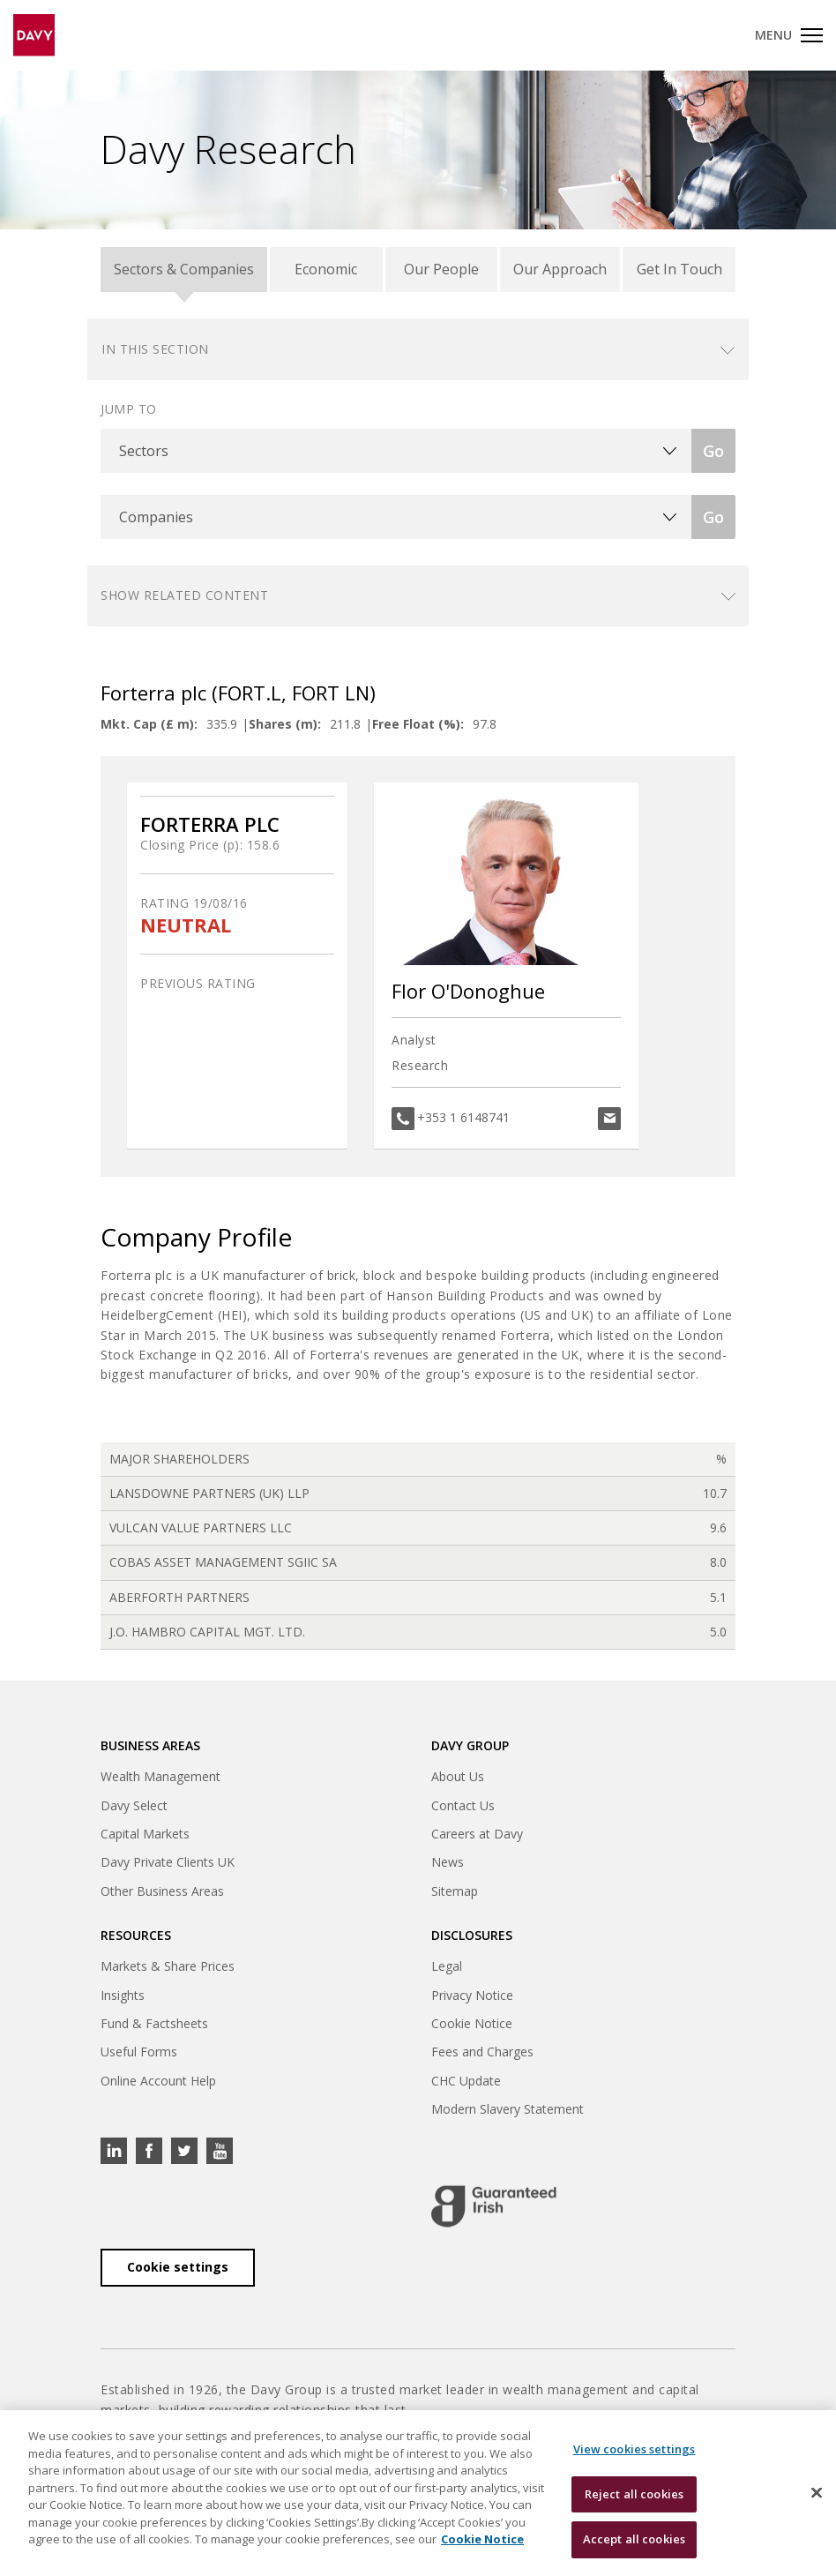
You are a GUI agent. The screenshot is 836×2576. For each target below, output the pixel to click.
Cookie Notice (471, 2023)
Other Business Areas (162, 1891)
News (447, 1861)
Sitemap (454, 1891)
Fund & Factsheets (154, 2023)
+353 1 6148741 (463, 1117)
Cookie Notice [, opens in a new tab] (482, 2539)
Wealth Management (160, 1776)
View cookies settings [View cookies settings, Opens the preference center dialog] (634, 2449)
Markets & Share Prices (168, 1966)
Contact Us (463, 1805)
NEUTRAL (185, 925)
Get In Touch (679, 269)
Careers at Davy (477, 1833)
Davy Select (134, 1805)
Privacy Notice (472, 1995)
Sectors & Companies (184, 269)
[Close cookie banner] (816, 2493)
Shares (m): (285, 723)
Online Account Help (158, 2080)
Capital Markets (145, 1833)
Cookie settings (177, 2266)
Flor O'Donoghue (468, 990)
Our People (441, 269)
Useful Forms (139, 2051)
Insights (123, 1995)
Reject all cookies (634, 2494)
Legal (446, 1966)
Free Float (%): (418, 723)
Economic (326, 269)
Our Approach (560, 269)
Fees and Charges (482, 2051)
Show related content (184, 595)
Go (713, 450)
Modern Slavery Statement (507, 2108)
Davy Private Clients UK (168, 1861)
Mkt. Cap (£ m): (149, 723)
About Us (457, 1776)
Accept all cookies (634, 2539)
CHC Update (466, 2080)
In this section (155, 349)
